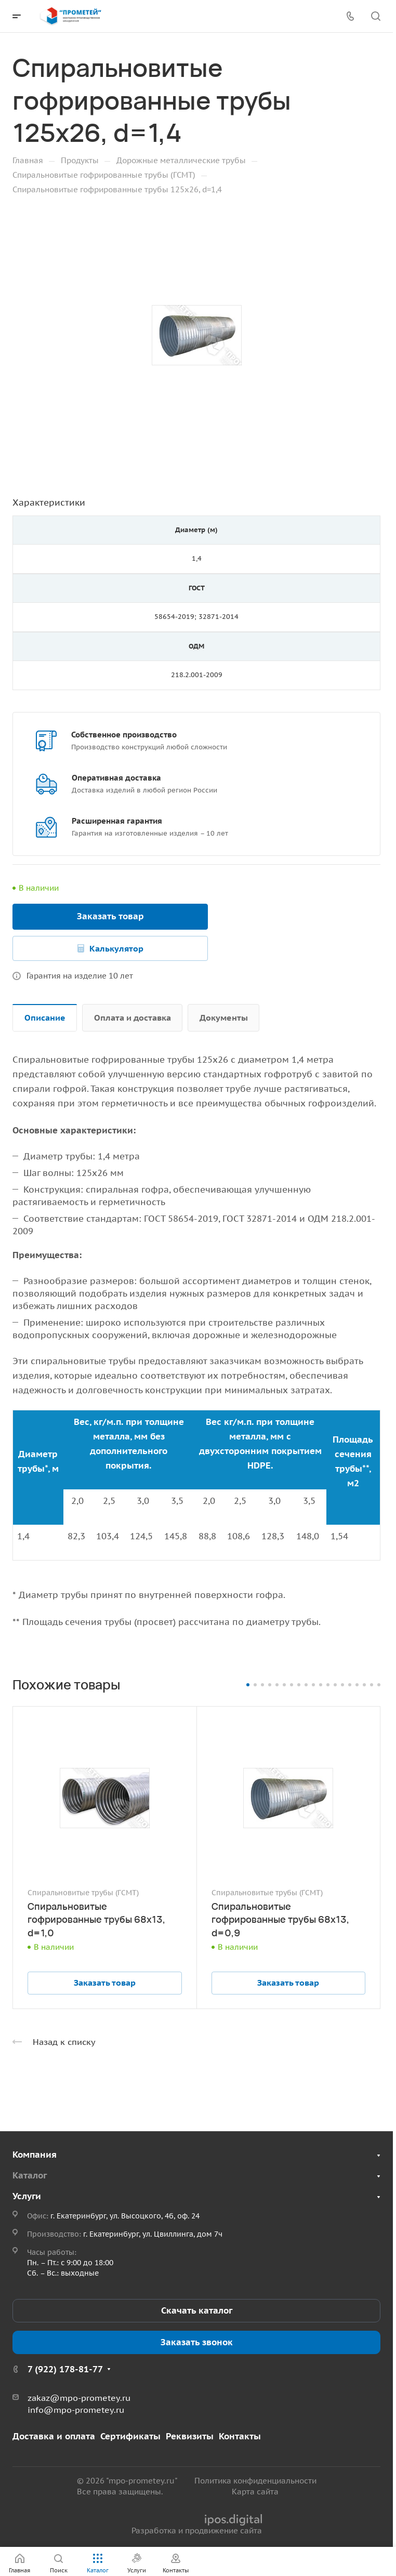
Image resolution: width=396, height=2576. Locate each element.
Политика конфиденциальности (255, 2481)
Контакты (240, 2436)
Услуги (26, 2196)
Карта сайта (255, 2491)
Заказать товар (110, 916)
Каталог (29, 2175)
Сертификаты (130, 2436)
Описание (44, 1017)
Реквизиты (190, 2436)
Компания (34, 2154)
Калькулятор (116, 948)
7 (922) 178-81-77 (65, 2369)
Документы (224, 1017)
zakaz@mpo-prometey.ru (79, 2398)
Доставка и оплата (53, 2436)
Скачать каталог (196, 2310)
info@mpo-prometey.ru (76, 2410)
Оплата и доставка (132, 1017)
